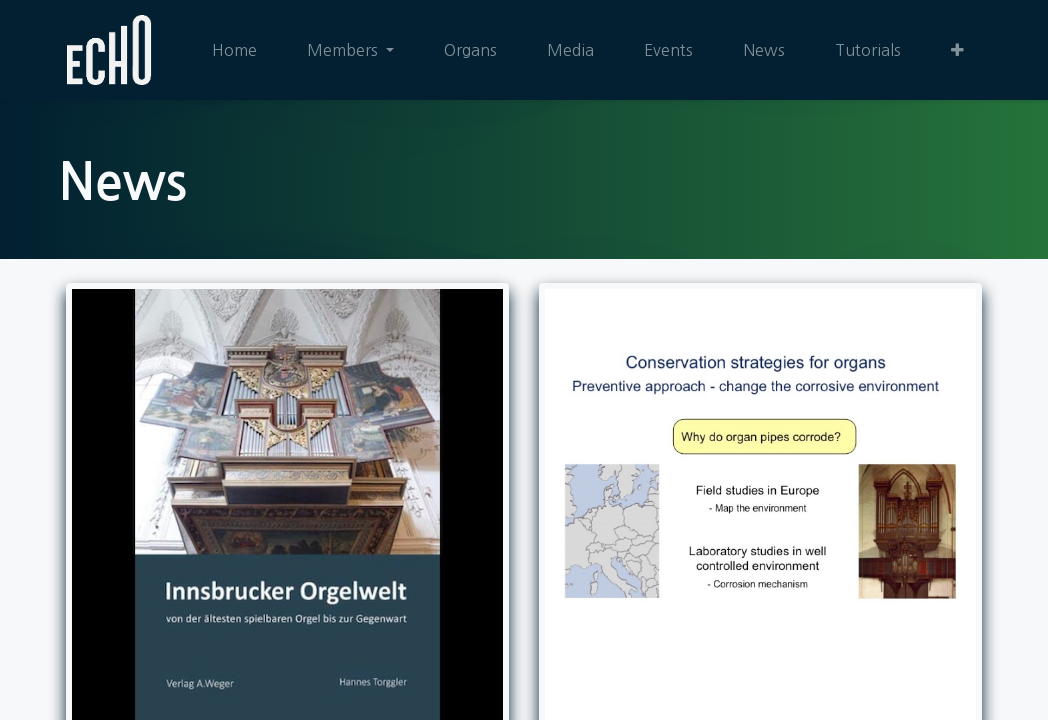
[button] (957, 50)
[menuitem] (234, 50)
